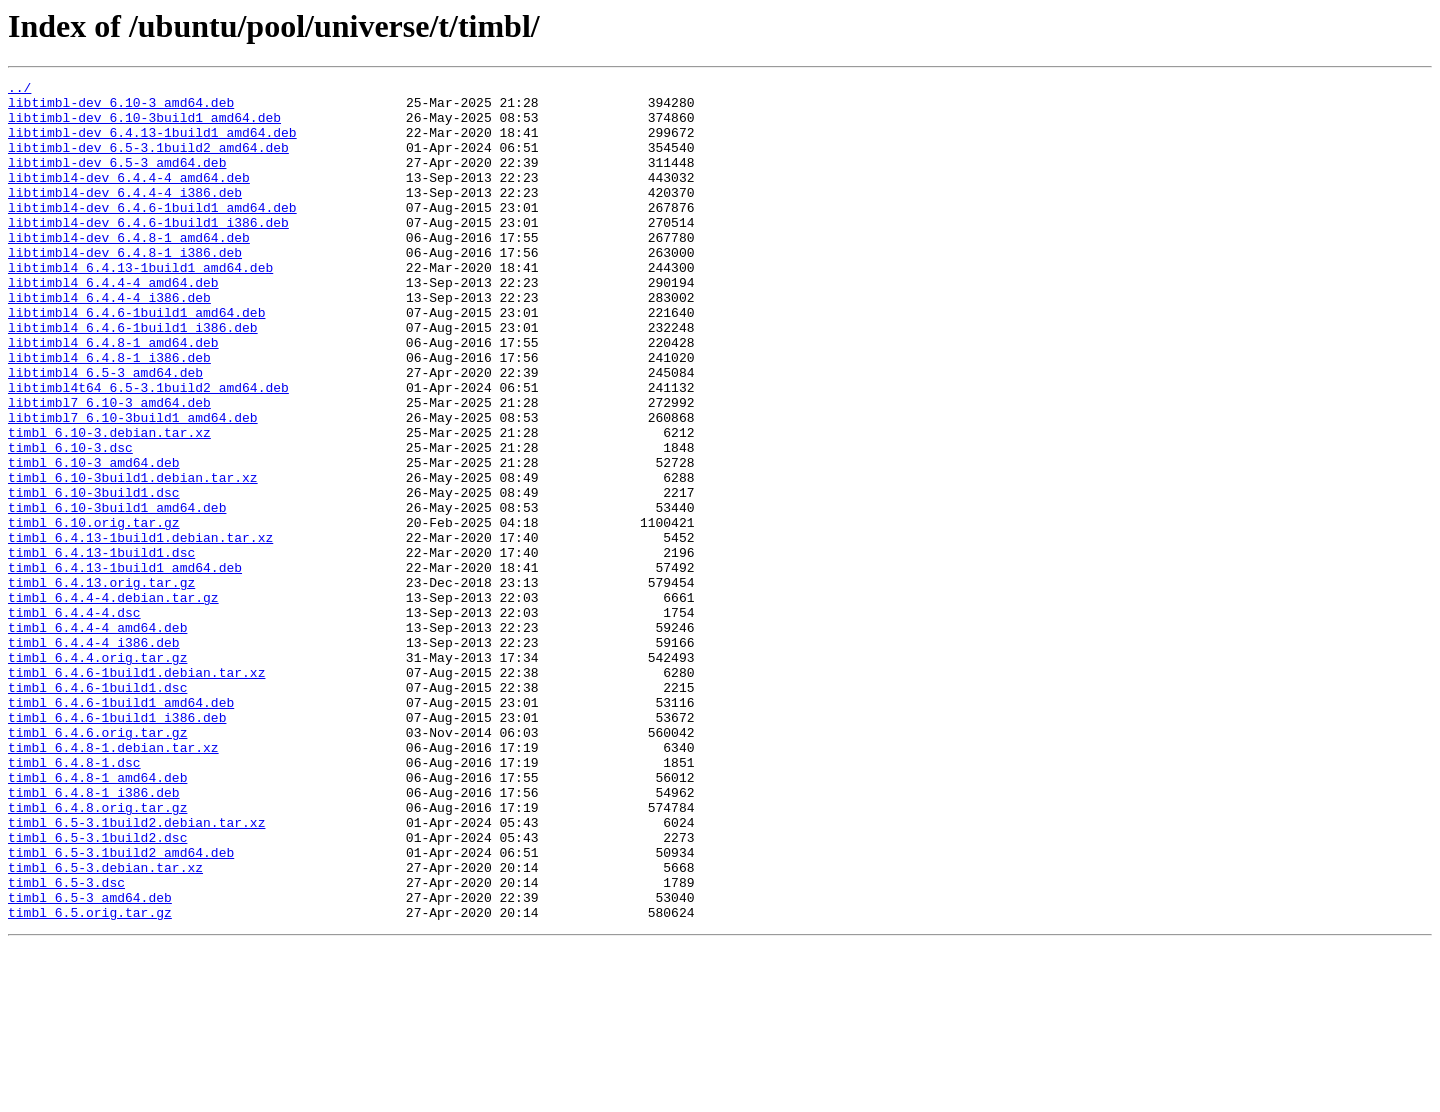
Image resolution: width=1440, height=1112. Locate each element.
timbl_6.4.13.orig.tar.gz (101, 684)
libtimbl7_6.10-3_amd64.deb (109, 468)
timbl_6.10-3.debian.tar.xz (109, 504)
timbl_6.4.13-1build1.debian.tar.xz (140, 630)
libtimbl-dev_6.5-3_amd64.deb (117, 180)
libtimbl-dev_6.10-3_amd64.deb (121, 108)
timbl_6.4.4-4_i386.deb (94, 756)
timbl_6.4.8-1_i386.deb (94, 936)
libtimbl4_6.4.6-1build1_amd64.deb (136, 360)
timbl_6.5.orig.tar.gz (90, 1080)
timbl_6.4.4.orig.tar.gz (97, 774)
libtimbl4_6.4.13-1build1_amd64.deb (140, 306)
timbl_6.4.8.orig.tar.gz (97, 954)
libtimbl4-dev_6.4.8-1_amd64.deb (129, 270)
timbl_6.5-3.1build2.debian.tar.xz (136, 972)
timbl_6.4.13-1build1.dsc (101, 648)
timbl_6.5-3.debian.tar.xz (105, 1026)
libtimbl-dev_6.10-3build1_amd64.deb (144, 126)
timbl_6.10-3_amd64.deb (94, 540)
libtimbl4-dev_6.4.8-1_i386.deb (125, 288)
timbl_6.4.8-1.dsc (74, 900)
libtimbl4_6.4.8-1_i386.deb (109, 414)
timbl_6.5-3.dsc (66, 1044)
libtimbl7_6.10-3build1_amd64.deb (133, 486)
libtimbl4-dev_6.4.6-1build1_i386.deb (148, 252)
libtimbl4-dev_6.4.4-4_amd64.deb (129, 198)
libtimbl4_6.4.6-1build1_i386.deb (133, 378)
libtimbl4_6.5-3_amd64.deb (105, 432)
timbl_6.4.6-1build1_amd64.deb (121, 828)
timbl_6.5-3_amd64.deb (90, 1062)
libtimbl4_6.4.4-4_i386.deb (109, 342)
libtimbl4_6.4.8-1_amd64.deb (113, 396)
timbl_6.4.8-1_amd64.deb (97, 918)
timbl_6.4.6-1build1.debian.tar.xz (136, 792)
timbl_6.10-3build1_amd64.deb (117, 594)
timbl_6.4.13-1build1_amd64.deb (125, 666)
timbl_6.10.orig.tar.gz (94, 612)
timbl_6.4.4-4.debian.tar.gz (113, 702)
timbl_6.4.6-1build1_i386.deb (117, 846)
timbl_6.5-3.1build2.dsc (97, 990)
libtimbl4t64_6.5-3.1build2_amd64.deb (148, 450)
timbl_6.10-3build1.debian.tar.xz (133, 558)
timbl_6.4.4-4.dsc (74, 720)
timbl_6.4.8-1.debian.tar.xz (113, 882)
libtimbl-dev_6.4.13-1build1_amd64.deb (152, 144)
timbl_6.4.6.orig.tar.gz (97, 864)
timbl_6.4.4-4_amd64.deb (97, 738)
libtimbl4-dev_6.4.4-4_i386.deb (125, 216)
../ (19, 90)
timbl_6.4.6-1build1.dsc (97, 810)
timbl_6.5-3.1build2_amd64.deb (121, 1008)
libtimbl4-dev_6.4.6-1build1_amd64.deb (152, 234)
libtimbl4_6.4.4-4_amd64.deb (113, 324)
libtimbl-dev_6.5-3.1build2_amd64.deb (148, 162)
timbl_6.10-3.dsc (70, 522)
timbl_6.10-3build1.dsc (94, 576)
